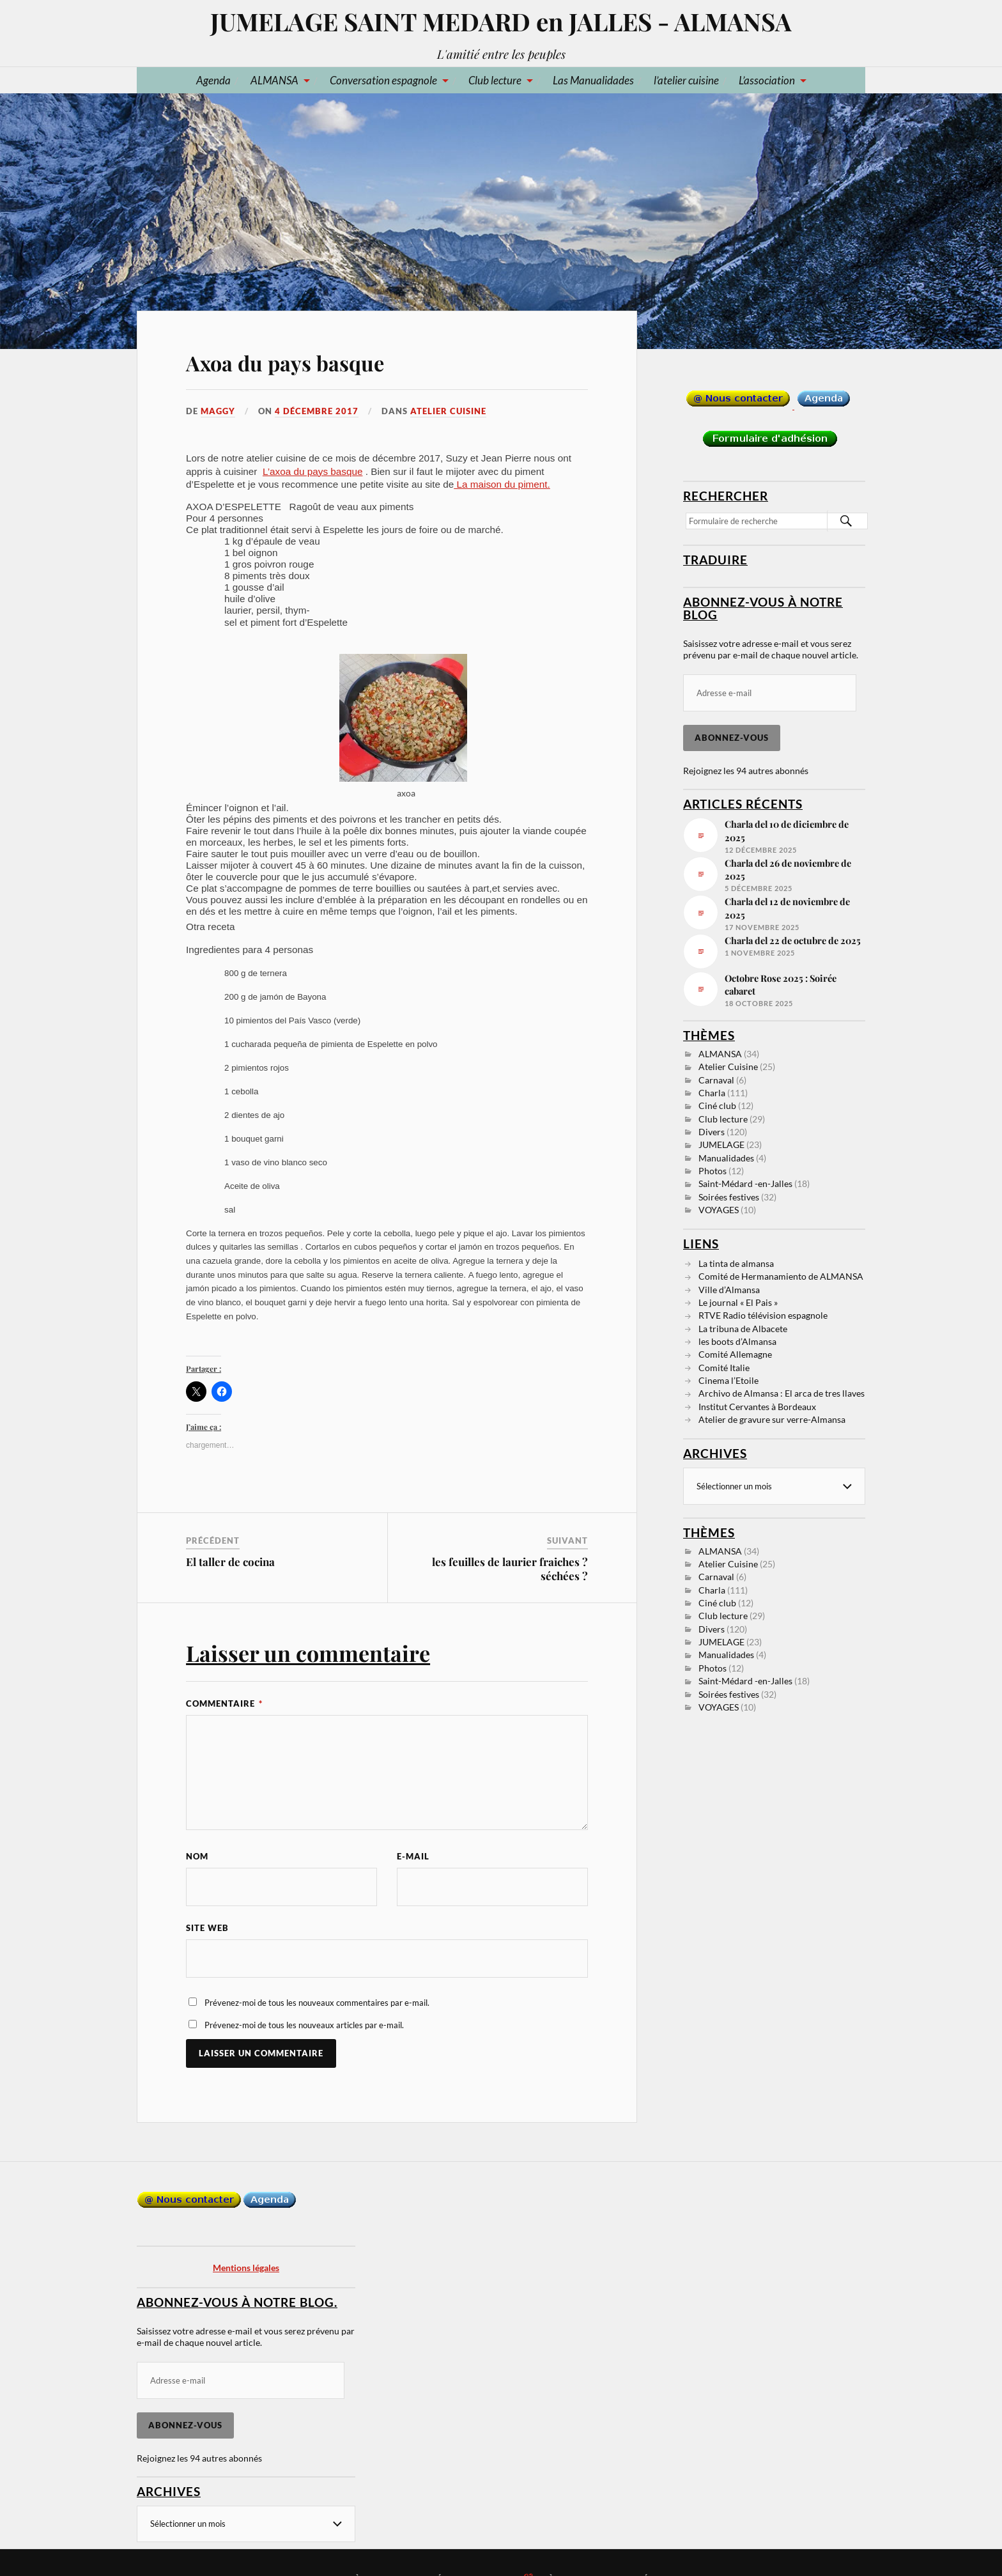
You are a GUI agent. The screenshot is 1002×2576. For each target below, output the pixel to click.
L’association (767, 80)
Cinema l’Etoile (728, 1380)
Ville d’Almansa (729, 1289)
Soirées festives (728, 1196)
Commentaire (224, 1703)
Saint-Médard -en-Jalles (745, 1183)
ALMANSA (274, 80)
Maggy (218, 411)
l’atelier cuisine (686, 80)
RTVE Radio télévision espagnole (763, 1315)
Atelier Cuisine (448, 411)
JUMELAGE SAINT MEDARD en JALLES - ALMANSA (501, 21)
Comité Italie (724, 1367)
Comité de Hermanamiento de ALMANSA (780, 1276)
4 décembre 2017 (316, 411)
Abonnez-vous (732, 738)
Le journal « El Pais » (738, 1302)
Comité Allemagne (735, 1354)
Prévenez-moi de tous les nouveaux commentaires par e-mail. (316, 2003)
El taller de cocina (230, 1562)
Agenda (213, 80)
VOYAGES (718, 1209)
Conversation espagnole (383, 80)
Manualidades (726, 1157)
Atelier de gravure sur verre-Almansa (771, 1419)
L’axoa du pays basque (313, 471)
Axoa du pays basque (285, 362)
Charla (711, 1092)
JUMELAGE (721, 1144)
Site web (207, 1928)
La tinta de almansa (736, 1263)
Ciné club (717, 1105)
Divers (711, 1131)
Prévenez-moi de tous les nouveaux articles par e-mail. (304, 2025)
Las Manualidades (593, 80)
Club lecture (494, 80)
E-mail (413, 1856)
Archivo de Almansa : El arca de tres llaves (781, 1393)
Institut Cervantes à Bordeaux (757, 1406)
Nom (197, 1856)
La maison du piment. (502, 484)
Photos (712, 1170)
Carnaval (716, 1080)
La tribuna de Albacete (742, 1328)
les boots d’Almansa (737, 1341)
